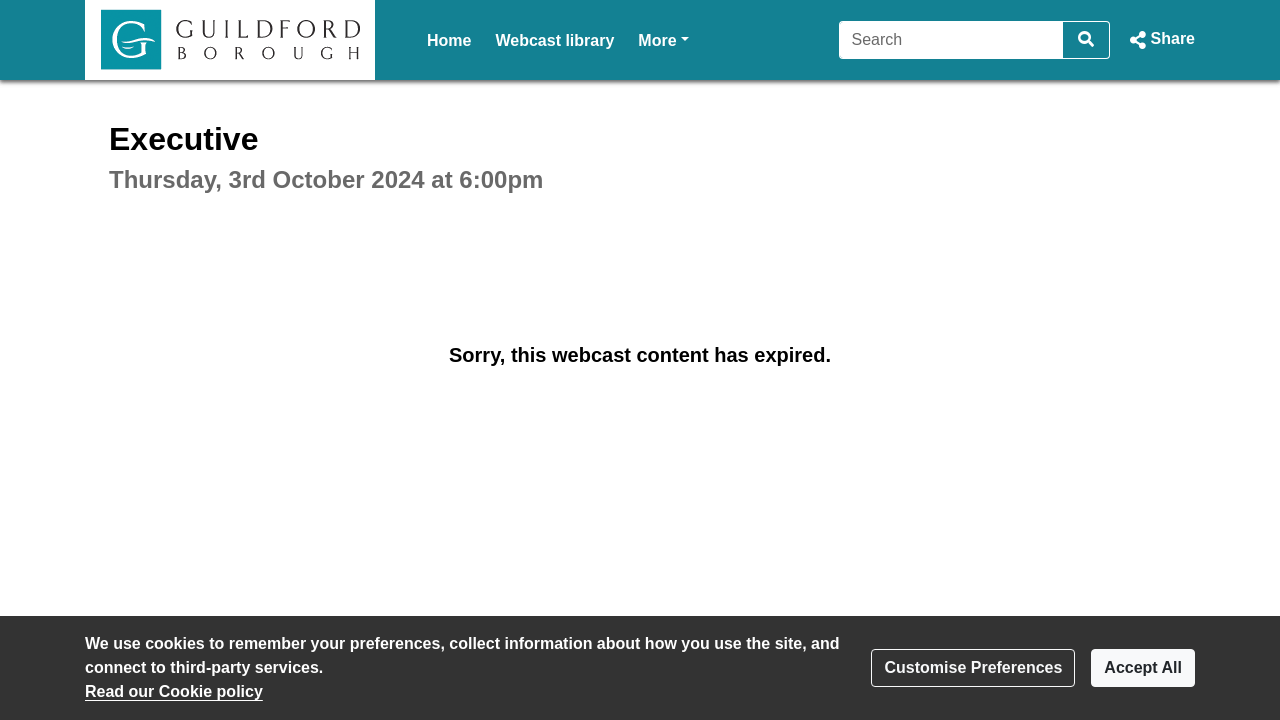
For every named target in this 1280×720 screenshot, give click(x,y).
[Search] (951, 40)
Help (655, 40)
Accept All (1143, 667)
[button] (1160, 40)
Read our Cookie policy (174, 691)
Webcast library (554, 40)
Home (449, 40)
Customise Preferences (973, 667)
